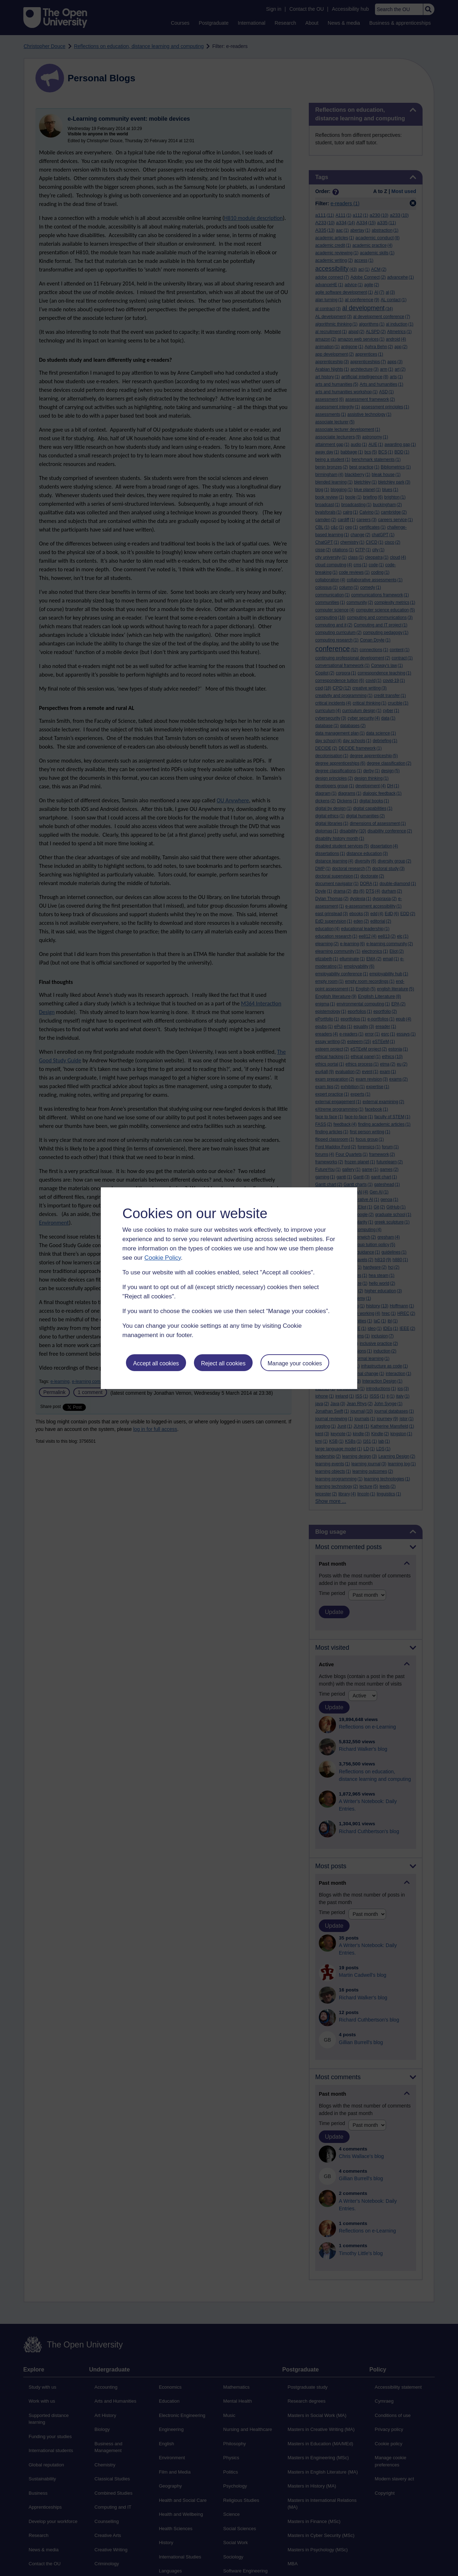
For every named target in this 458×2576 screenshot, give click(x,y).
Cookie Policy (162, 1257)
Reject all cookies (223, 1363)
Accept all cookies (156, 1363)
